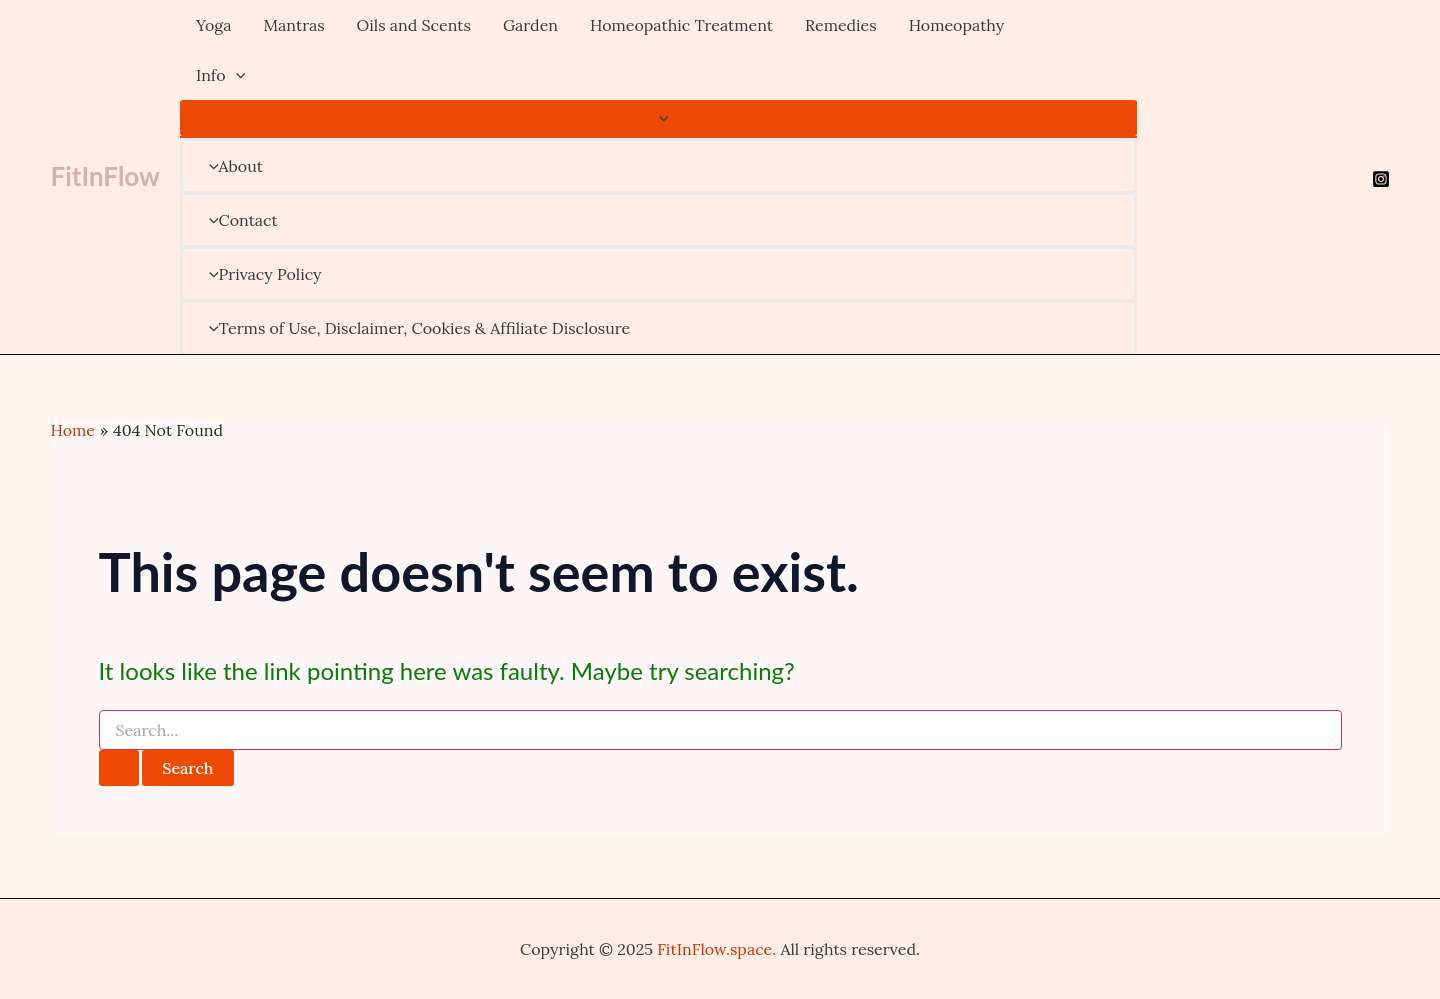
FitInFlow (105, 176)
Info (220, 75)
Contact (238, 220)
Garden (530, 25)
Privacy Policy (260, 274)
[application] (236, 75)
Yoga (214, 25)
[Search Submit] (119, 768)
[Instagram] (1381, 179)
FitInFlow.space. (716, 949)
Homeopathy (957, 25)
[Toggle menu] (658, 118)
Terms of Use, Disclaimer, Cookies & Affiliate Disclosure (414, 328)
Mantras (293, 25)
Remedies (841, 25)
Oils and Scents (414, 25)
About (231, 166)
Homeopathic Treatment (681, 25)
